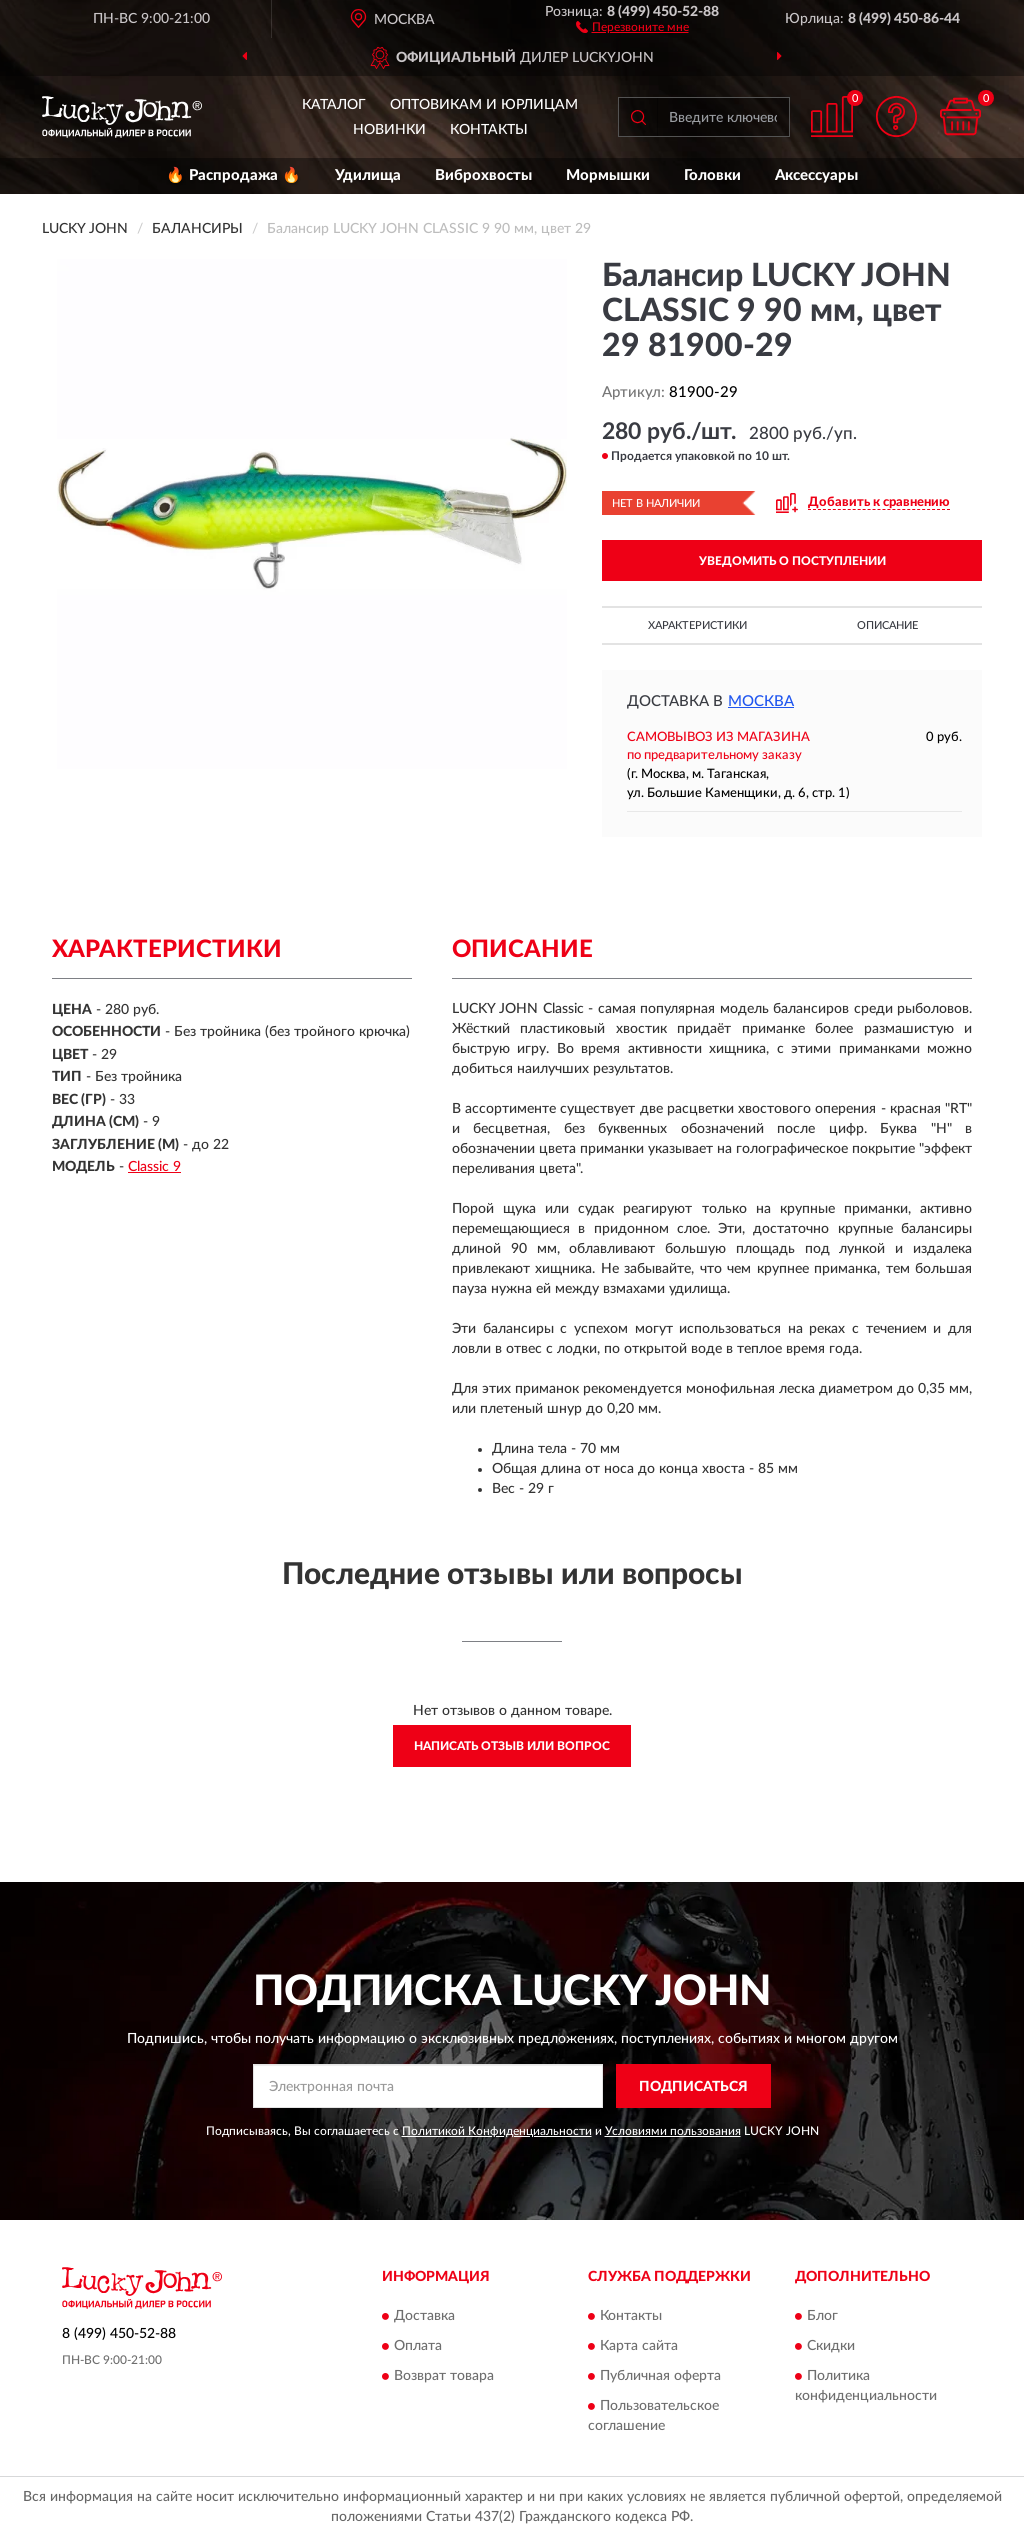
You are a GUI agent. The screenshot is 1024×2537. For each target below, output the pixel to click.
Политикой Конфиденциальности (497, 2131)
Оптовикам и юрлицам (484, 105)
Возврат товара (444, 2376)
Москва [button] (761, 701)
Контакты (489, 130)
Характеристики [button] (697, 625)
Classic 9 (154, 1167)
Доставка (424, 2316)
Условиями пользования (673, 2131)
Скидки (831, 2346)
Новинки (389, 130)
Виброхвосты (483, 175)
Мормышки (608, 175)
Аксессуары (816, 175)
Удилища (368, 175)
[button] (632, 26)
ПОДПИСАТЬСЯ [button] (693, 2087)
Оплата (418, 2346)
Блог (822, 2316)
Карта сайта (639, 2346)
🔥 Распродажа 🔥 (233, 175)
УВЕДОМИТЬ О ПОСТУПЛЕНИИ (792, 561)
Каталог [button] (334, 105)
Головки (712, 175)
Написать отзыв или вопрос (512, 1746)
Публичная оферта (660, 2376)
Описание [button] (887, 625)
